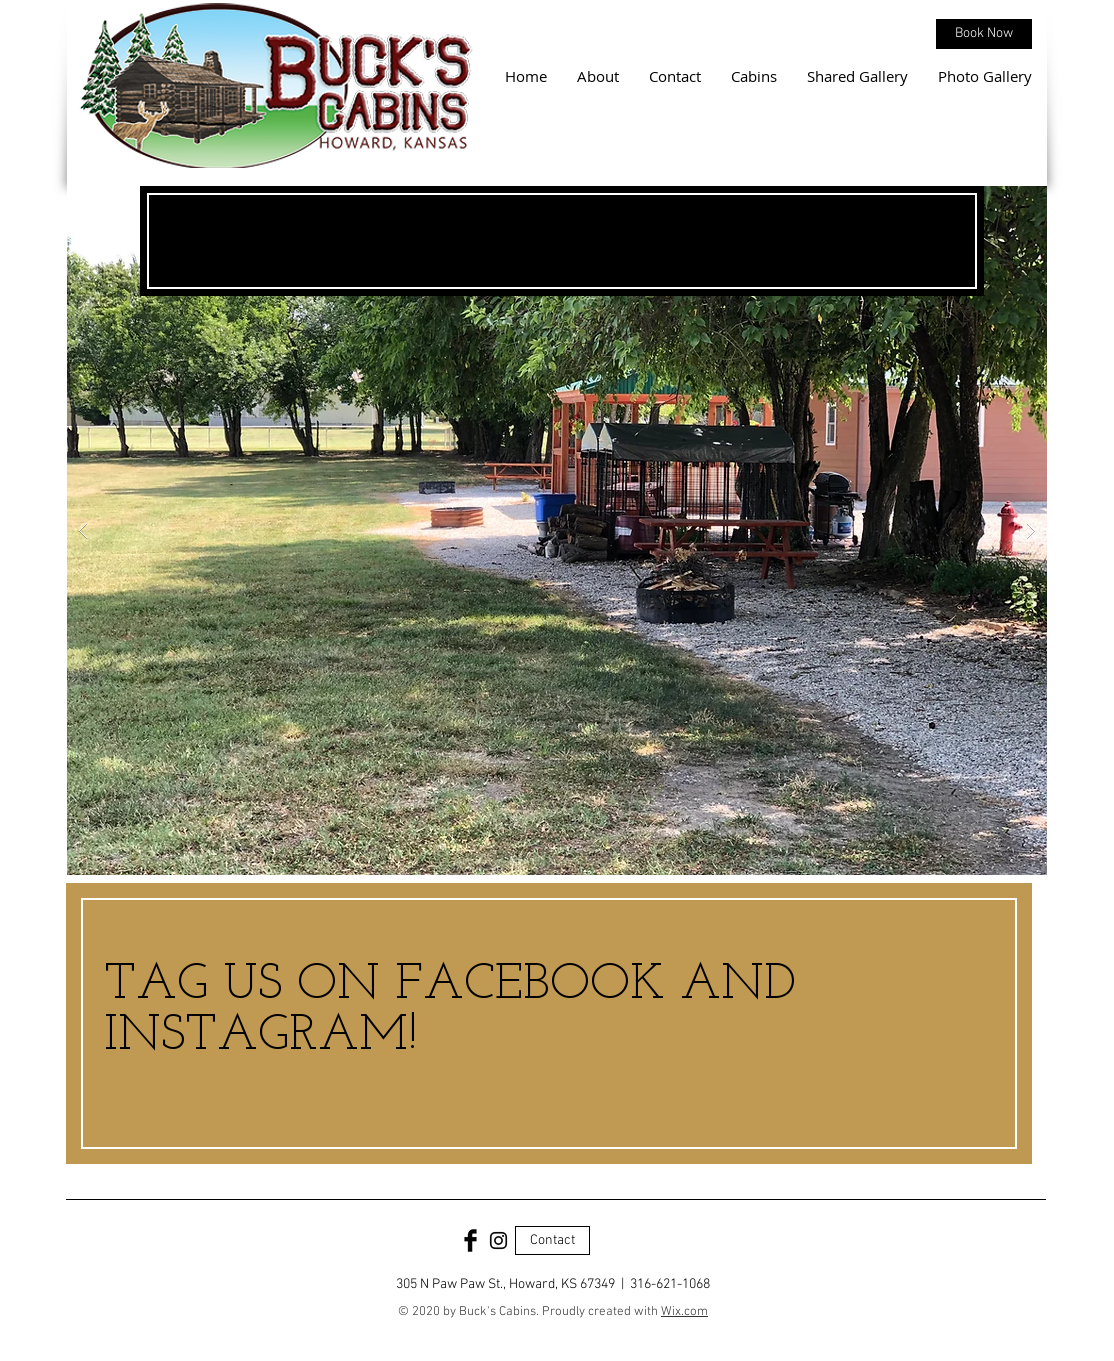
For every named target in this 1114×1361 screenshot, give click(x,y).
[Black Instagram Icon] (498, 1240)
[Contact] (552, 1240)
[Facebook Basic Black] (470, 1240)
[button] (557, 530)
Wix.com (684, 1312)
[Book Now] (984, 34)
